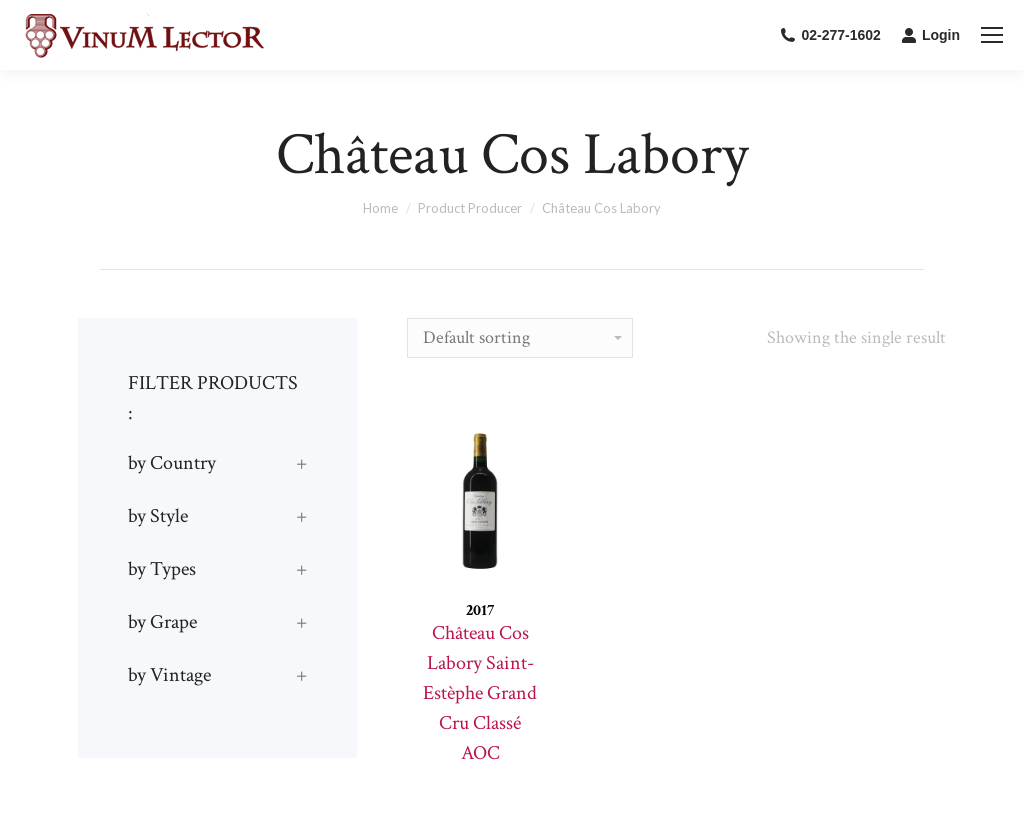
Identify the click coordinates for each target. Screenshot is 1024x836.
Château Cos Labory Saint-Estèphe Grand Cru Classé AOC (480, 693)
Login (930, 35)
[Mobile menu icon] (992, 35)
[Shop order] (520, 338)
